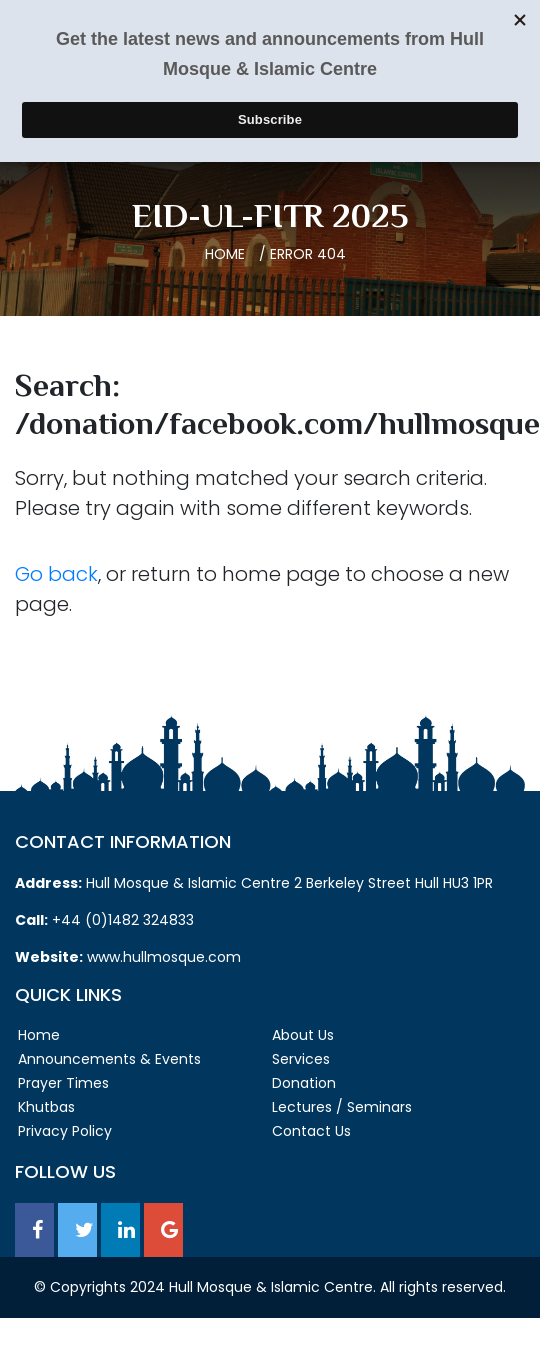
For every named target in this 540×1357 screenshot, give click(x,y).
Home (225, 254)
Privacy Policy (65, 1131)
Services (301, 1059)
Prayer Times (63, 1083)
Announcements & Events (109, 1059)
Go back (56, 574)
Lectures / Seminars (342, 1107)
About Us (303, 1035)
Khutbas (46, 1107)
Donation (304, 1083)
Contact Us (311, 1131)
